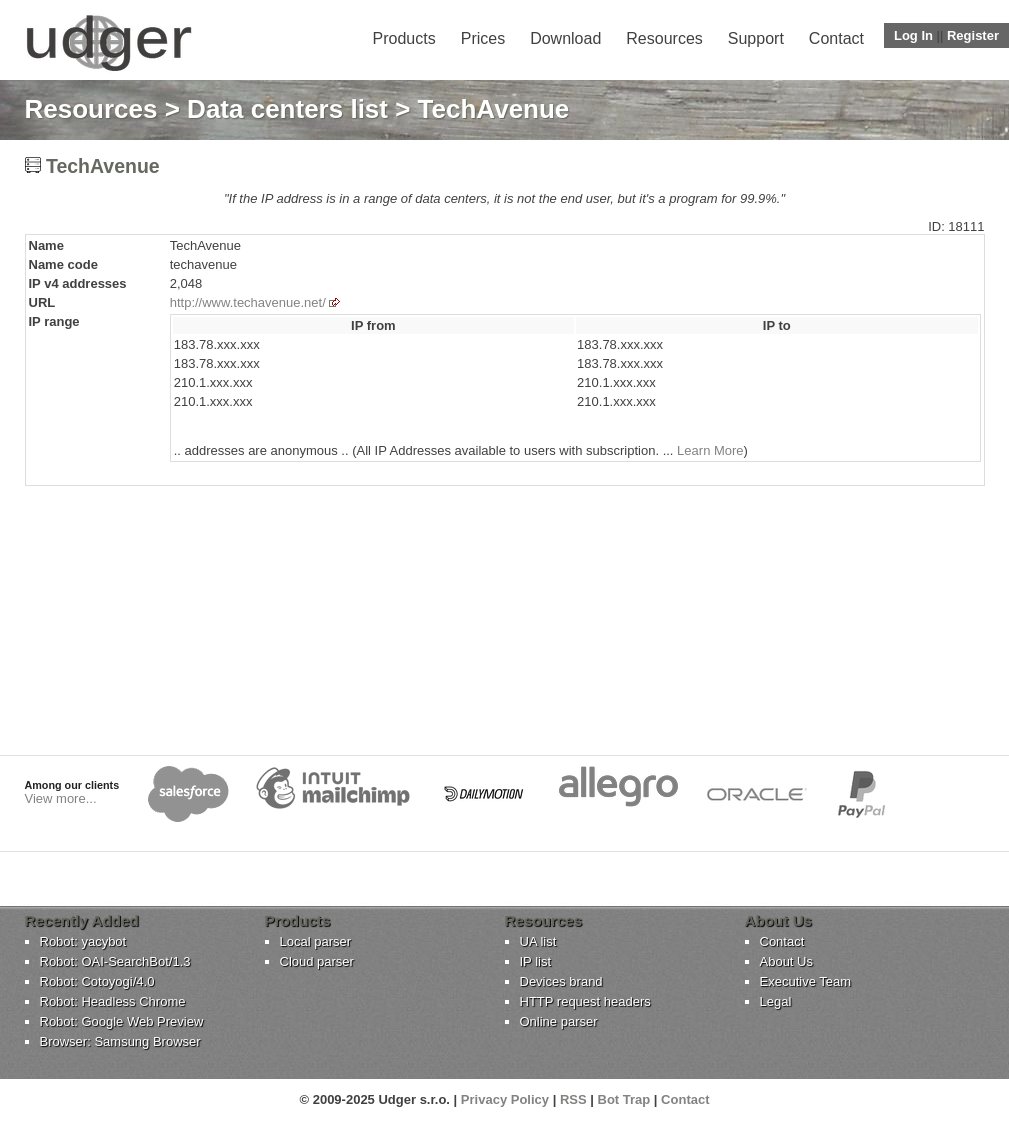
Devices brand (561, 981)
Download (565, 38)
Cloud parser (317, 961)
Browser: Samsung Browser (120, 1041)
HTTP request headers (585, 1001)
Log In (913, 35)
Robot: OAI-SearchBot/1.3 (115, 961)
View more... (61, 798)
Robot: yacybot (83, 941)
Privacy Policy (505, 1099)
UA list (538, 941)
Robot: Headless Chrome (113, 1001)
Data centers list (287, 109)
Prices (483, 38)
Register (973, 35)
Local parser (316, 941)
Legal (776, 1001)
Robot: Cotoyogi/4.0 (97, 981)
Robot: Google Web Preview (122, 1021)
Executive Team (806, 981)
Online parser (559, 1021)
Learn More (710, 450)
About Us (786, 961)
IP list (536, 961)
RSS (573, 1099)
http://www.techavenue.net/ (248, 302)
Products (404, 38)
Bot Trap (624, 1099)
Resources (664, 38)
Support (756, 38)
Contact (836, 38)
